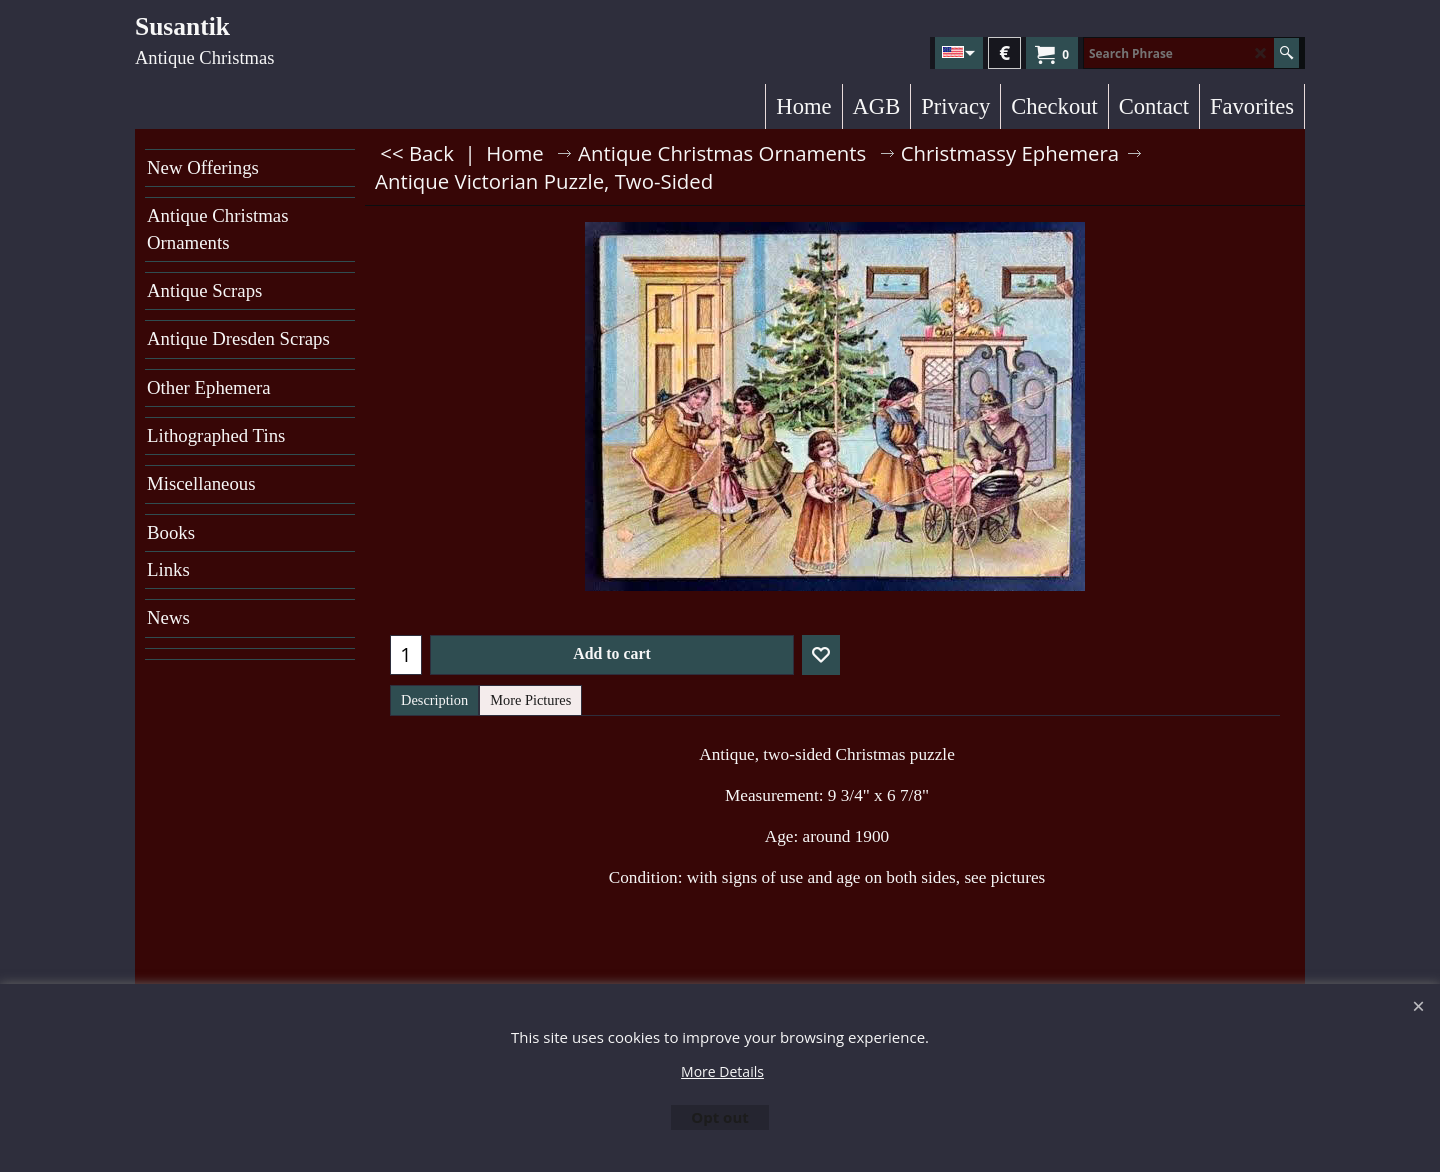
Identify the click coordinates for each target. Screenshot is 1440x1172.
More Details (722, 1071)
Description (434, 700)
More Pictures (530, 700)
